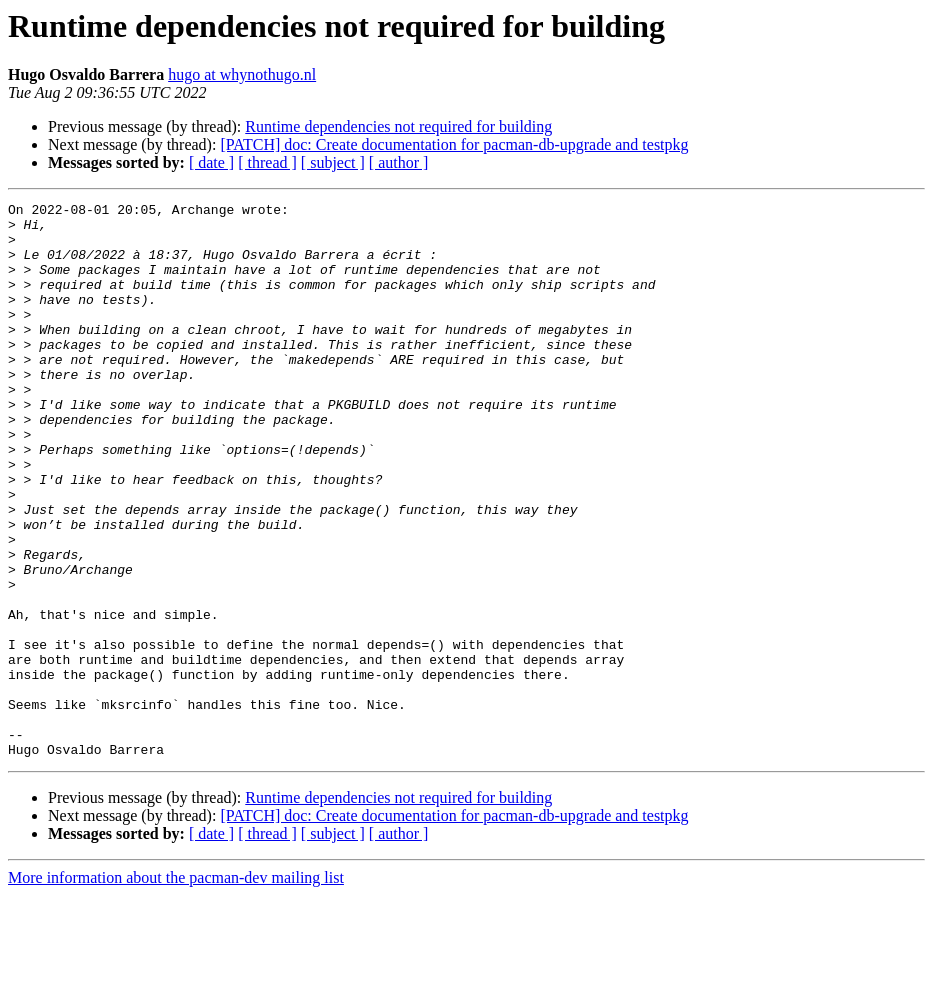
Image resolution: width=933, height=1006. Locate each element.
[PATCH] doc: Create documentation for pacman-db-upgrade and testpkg (454, 144)
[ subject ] (333, 162)
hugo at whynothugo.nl (242, 74)
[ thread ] (267, 162)
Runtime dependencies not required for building (398, 126)
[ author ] (399, 162)
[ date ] (211, 162)
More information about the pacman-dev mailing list (176, 988)
